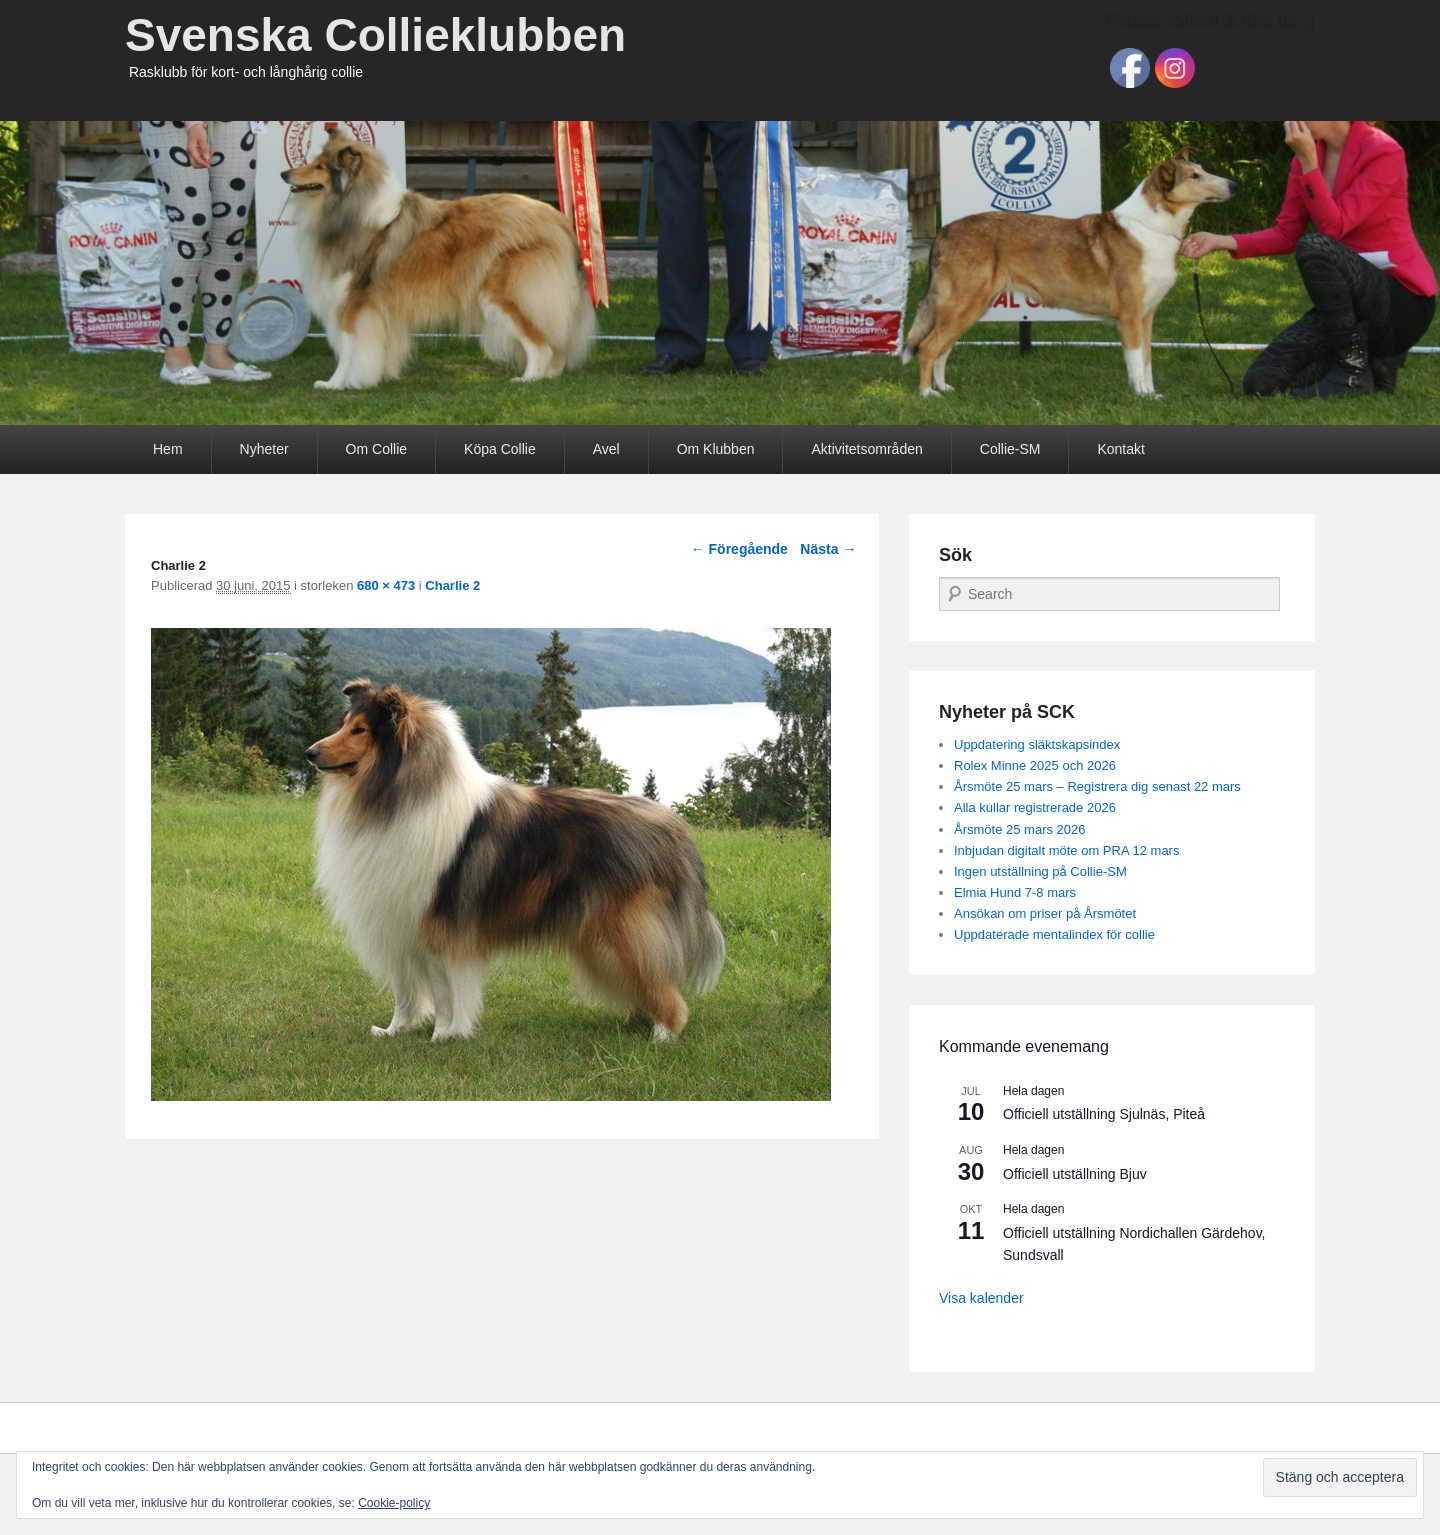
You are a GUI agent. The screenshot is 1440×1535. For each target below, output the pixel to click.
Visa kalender (981, 1298)
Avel (606, 449)
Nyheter (264, 449)
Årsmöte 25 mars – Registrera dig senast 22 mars (1097, 786)
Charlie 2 (452, 585)
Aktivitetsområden (866, 449)
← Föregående (739, 549)
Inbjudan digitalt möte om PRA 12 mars (1066, 850)
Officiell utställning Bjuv (1075, 1174)
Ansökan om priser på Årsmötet (1045, 913)
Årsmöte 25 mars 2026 (1020, 829)
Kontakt (1120, 449)
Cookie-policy (394, 1503)
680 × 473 (386, 585)
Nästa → (828, 549)
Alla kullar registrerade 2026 (1035, 807)
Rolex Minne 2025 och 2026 (1035, 765)
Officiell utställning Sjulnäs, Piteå (1104, 1114)
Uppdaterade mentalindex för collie (1054, 934)
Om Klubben (716, 449)
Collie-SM (1010, 449)
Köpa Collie (500, 449)
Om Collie (376, 449)
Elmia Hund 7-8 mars (1015, 892)
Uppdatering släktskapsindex (1037, 744)
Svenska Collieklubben (375, 35)
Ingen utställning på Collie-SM (1040, 871)
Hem (168, 449)
